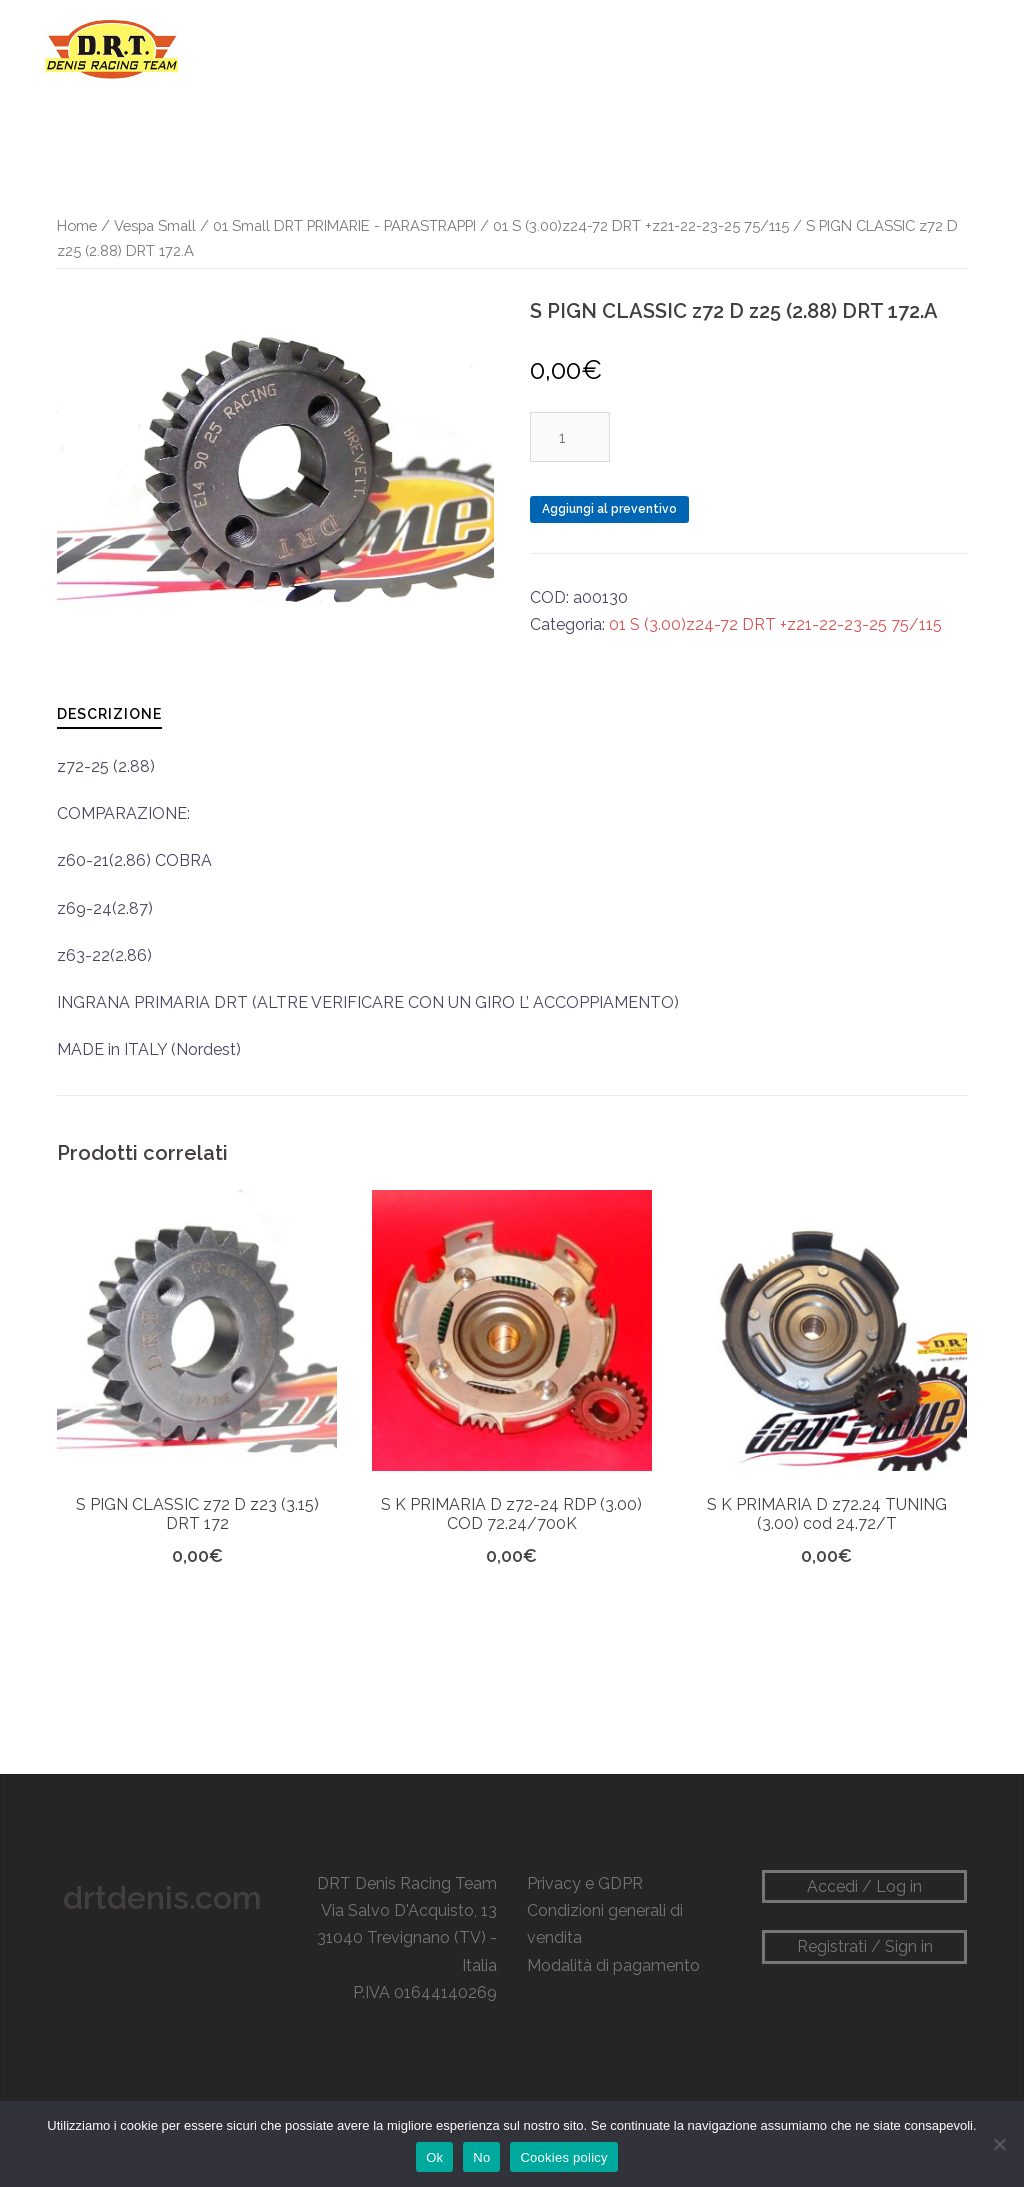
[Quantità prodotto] (570, 437)
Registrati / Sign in (865, 1946)
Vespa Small (155, 225)
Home (77, 225)
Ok (434, 2157)
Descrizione (109, 714)
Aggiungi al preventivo (609, 509)
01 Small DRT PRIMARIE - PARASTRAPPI (344, 225)
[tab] (109, 713)
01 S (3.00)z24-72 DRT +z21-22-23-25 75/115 (641, 225)
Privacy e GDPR (585, 1883)
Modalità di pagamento (613, 1965)
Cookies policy (563, 2157)
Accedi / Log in (864, 1886)
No (481, 2157)
